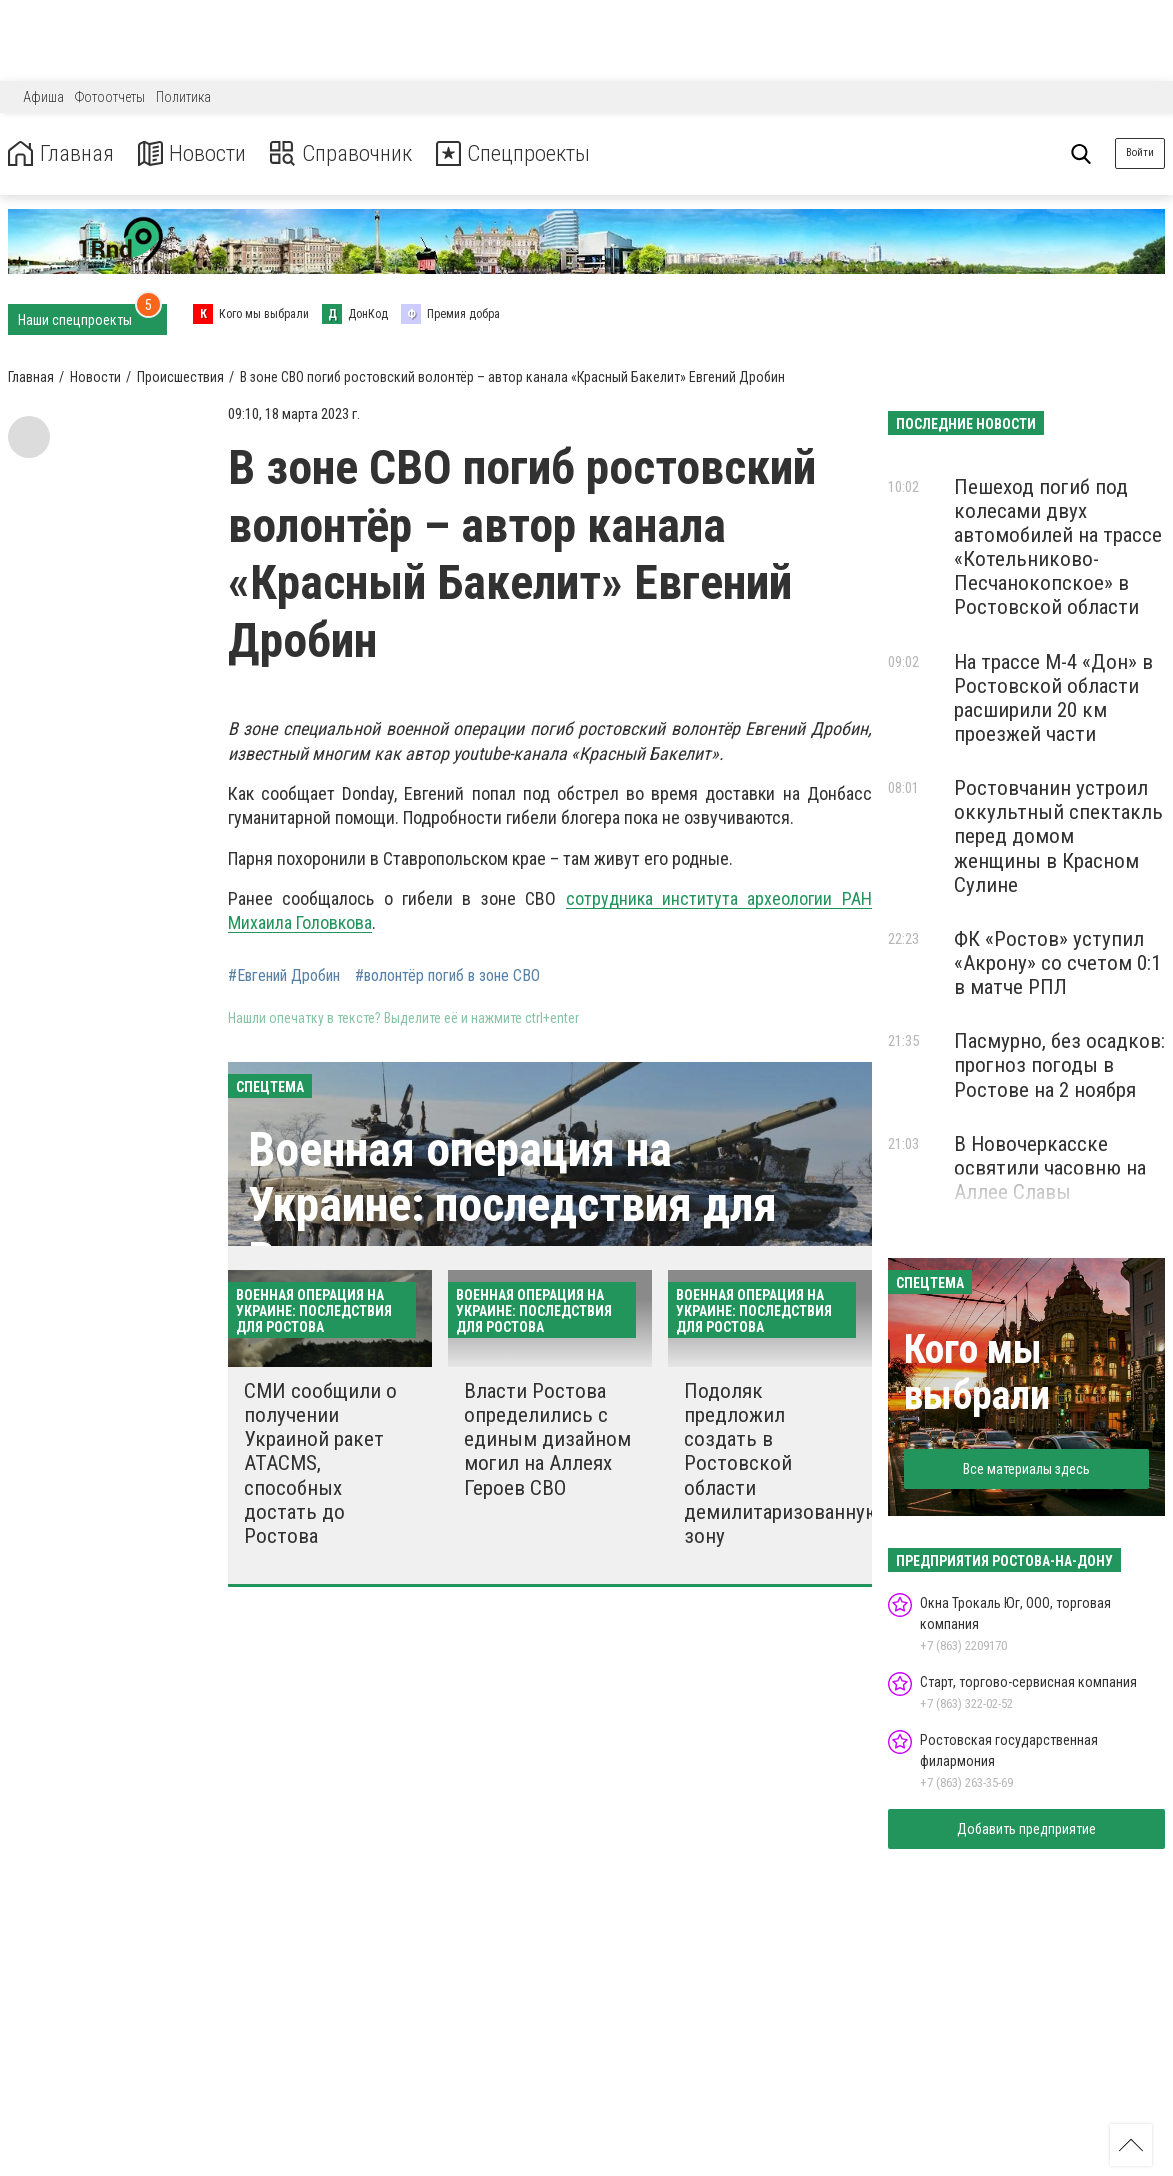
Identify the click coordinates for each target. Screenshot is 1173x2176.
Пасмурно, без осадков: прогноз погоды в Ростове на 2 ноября (1059, 1065)
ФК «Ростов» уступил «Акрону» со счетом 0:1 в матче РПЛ (1057, 963)
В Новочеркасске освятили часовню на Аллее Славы (1050, 1168)
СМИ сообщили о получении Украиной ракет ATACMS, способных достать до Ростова (320, 1463)
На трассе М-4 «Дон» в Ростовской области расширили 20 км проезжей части (1053, 698)
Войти (1140, 152)
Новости (198, 153)
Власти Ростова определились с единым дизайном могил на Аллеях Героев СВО (547, 1439)
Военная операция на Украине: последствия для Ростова (512, 1204)
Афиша (43, 97)
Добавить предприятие (1026, 1829)
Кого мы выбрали (977, 1372)
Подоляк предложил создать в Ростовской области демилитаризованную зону (782, 1463)
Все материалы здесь (1026, 1469)
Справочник (353, 153)
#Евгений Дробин (284, 976)
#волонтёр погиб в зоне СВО (447, 976)
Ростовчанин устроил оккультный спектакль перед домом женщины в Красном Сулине (1058, 836)
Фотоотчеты (110, 97)
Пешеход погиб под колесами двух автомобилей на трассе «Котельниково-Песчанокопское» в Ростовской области (1058, 547)
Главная (63, 153)
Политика (183, 97)
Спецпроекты (534, 153)
